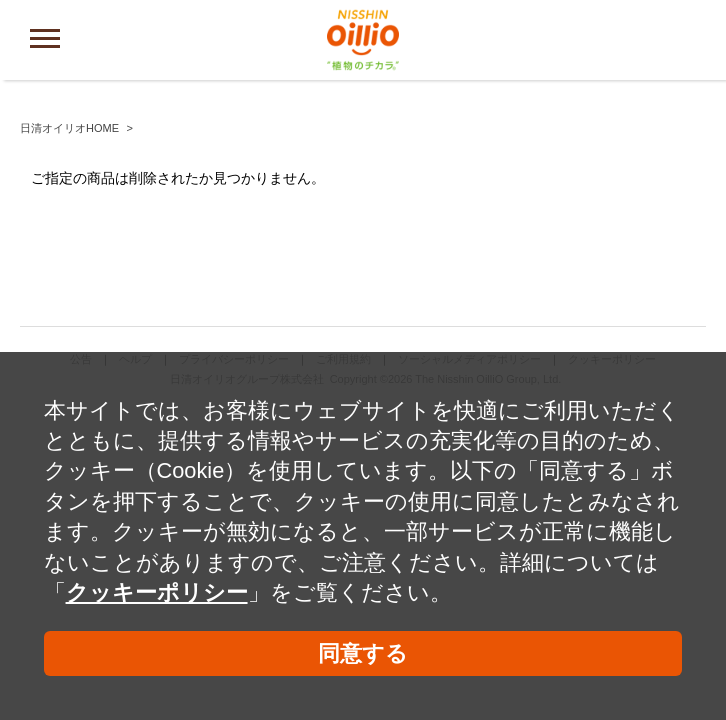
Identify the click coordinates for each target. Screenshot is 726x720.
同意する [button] (363, 653)
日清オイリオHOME (69, 128)
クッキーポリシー (157, 592)
